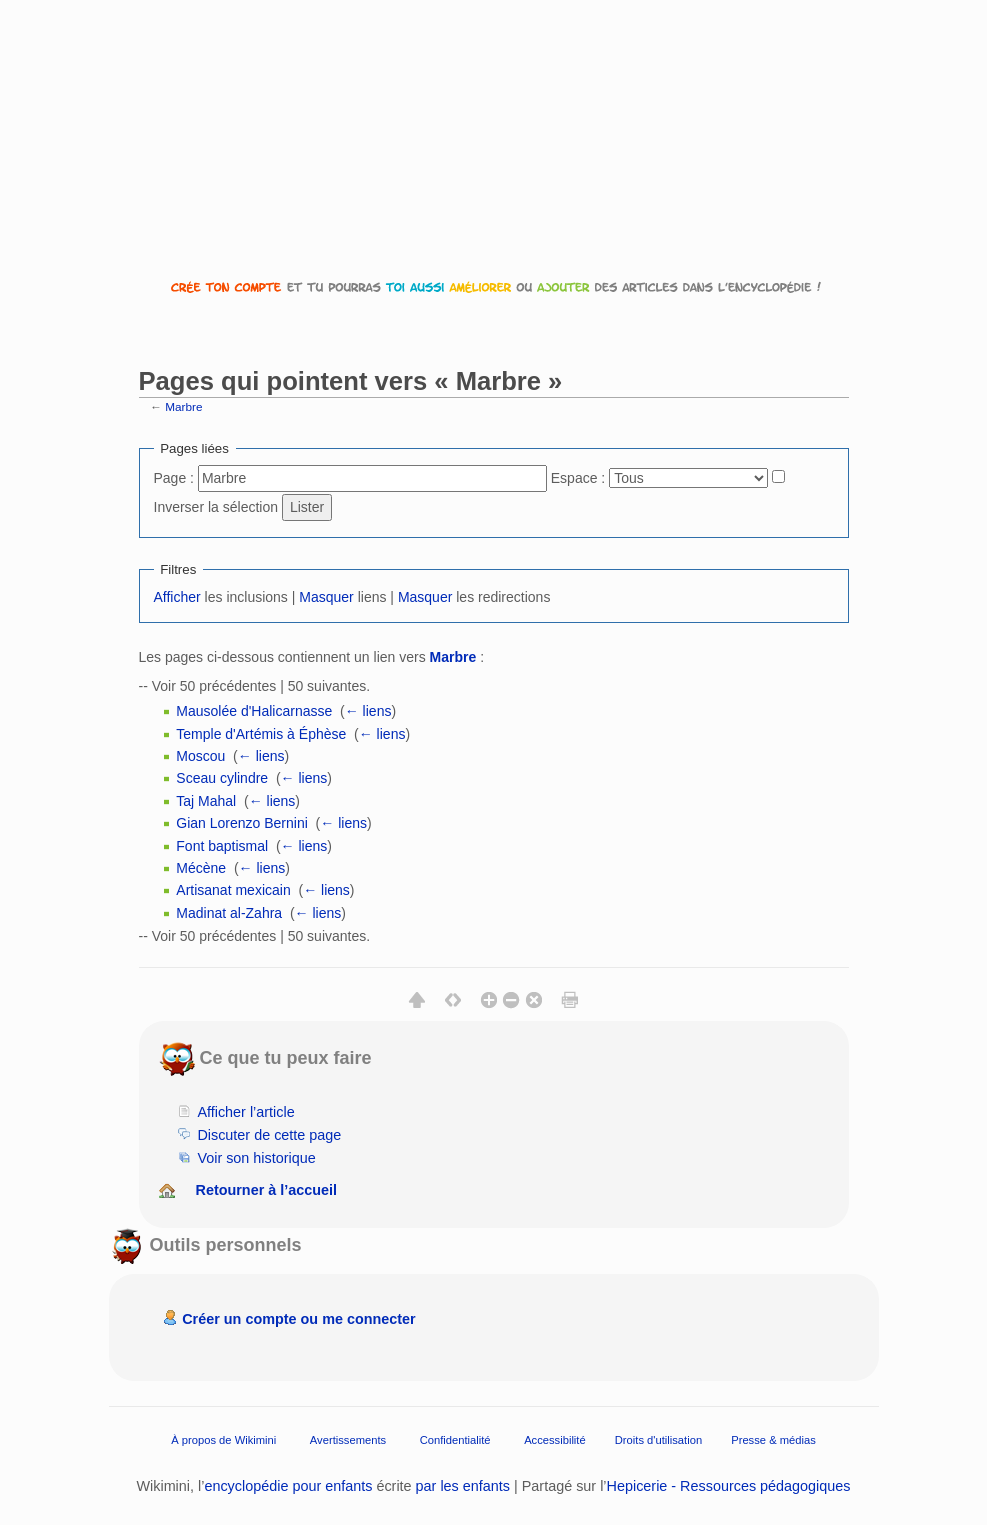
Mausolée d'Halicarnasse (254, 711)
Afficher (177, 597)
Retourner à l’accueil (267, 1190)
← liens (368, 711)
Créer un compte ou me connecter (299, 1319)
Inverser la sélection (216, 507)
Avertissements (348, 1440)
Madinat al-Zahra (229, 913)
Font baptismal (222, 846)
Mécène (201, 868)
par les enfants (463, 1486)
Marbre (183, 406)
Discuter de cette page (269, 1135)
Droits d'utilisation (658, 1440)
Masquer (326, 597)
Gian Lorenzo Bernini (242, 823)
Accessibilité (555, 1440)
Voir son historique (256, 1158)
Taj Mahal (206, 801)
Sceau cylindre (222, 778)
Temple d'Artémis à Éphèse (261, 734)
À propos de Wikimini (223, 1440)
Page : (174, 478)
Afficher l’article (245, 1112)
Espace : (578, 478)
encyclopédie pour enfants (288, 1486)
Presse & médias (773, 1440)
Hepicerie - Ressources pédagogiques (729, 1486)
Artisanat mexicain (233, 890)
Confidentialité (455, 1440)
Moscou (200, 756)
